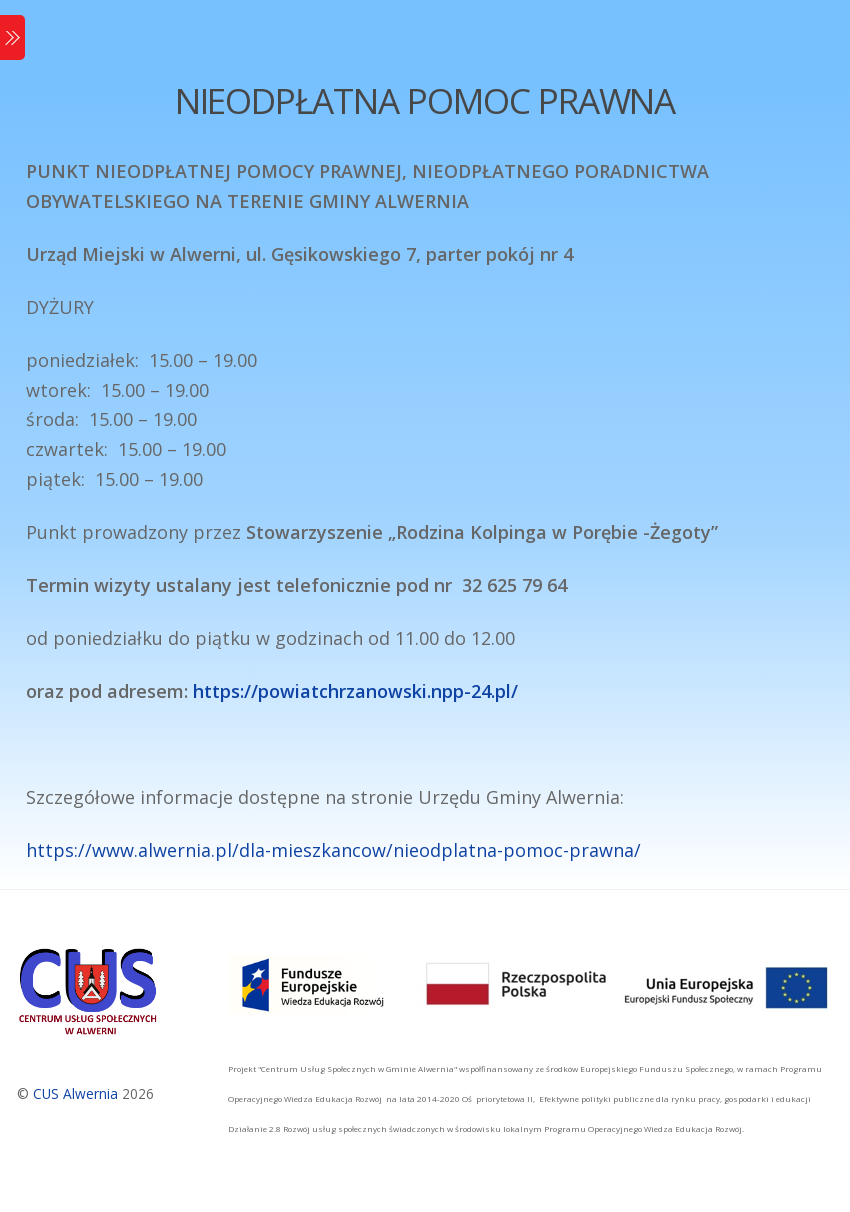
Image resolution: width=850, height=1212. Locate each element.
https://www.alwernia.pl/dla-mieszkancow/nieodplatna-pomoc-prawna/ (333, 850)
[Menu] (12, 37)
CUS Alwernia (75, 1093)
